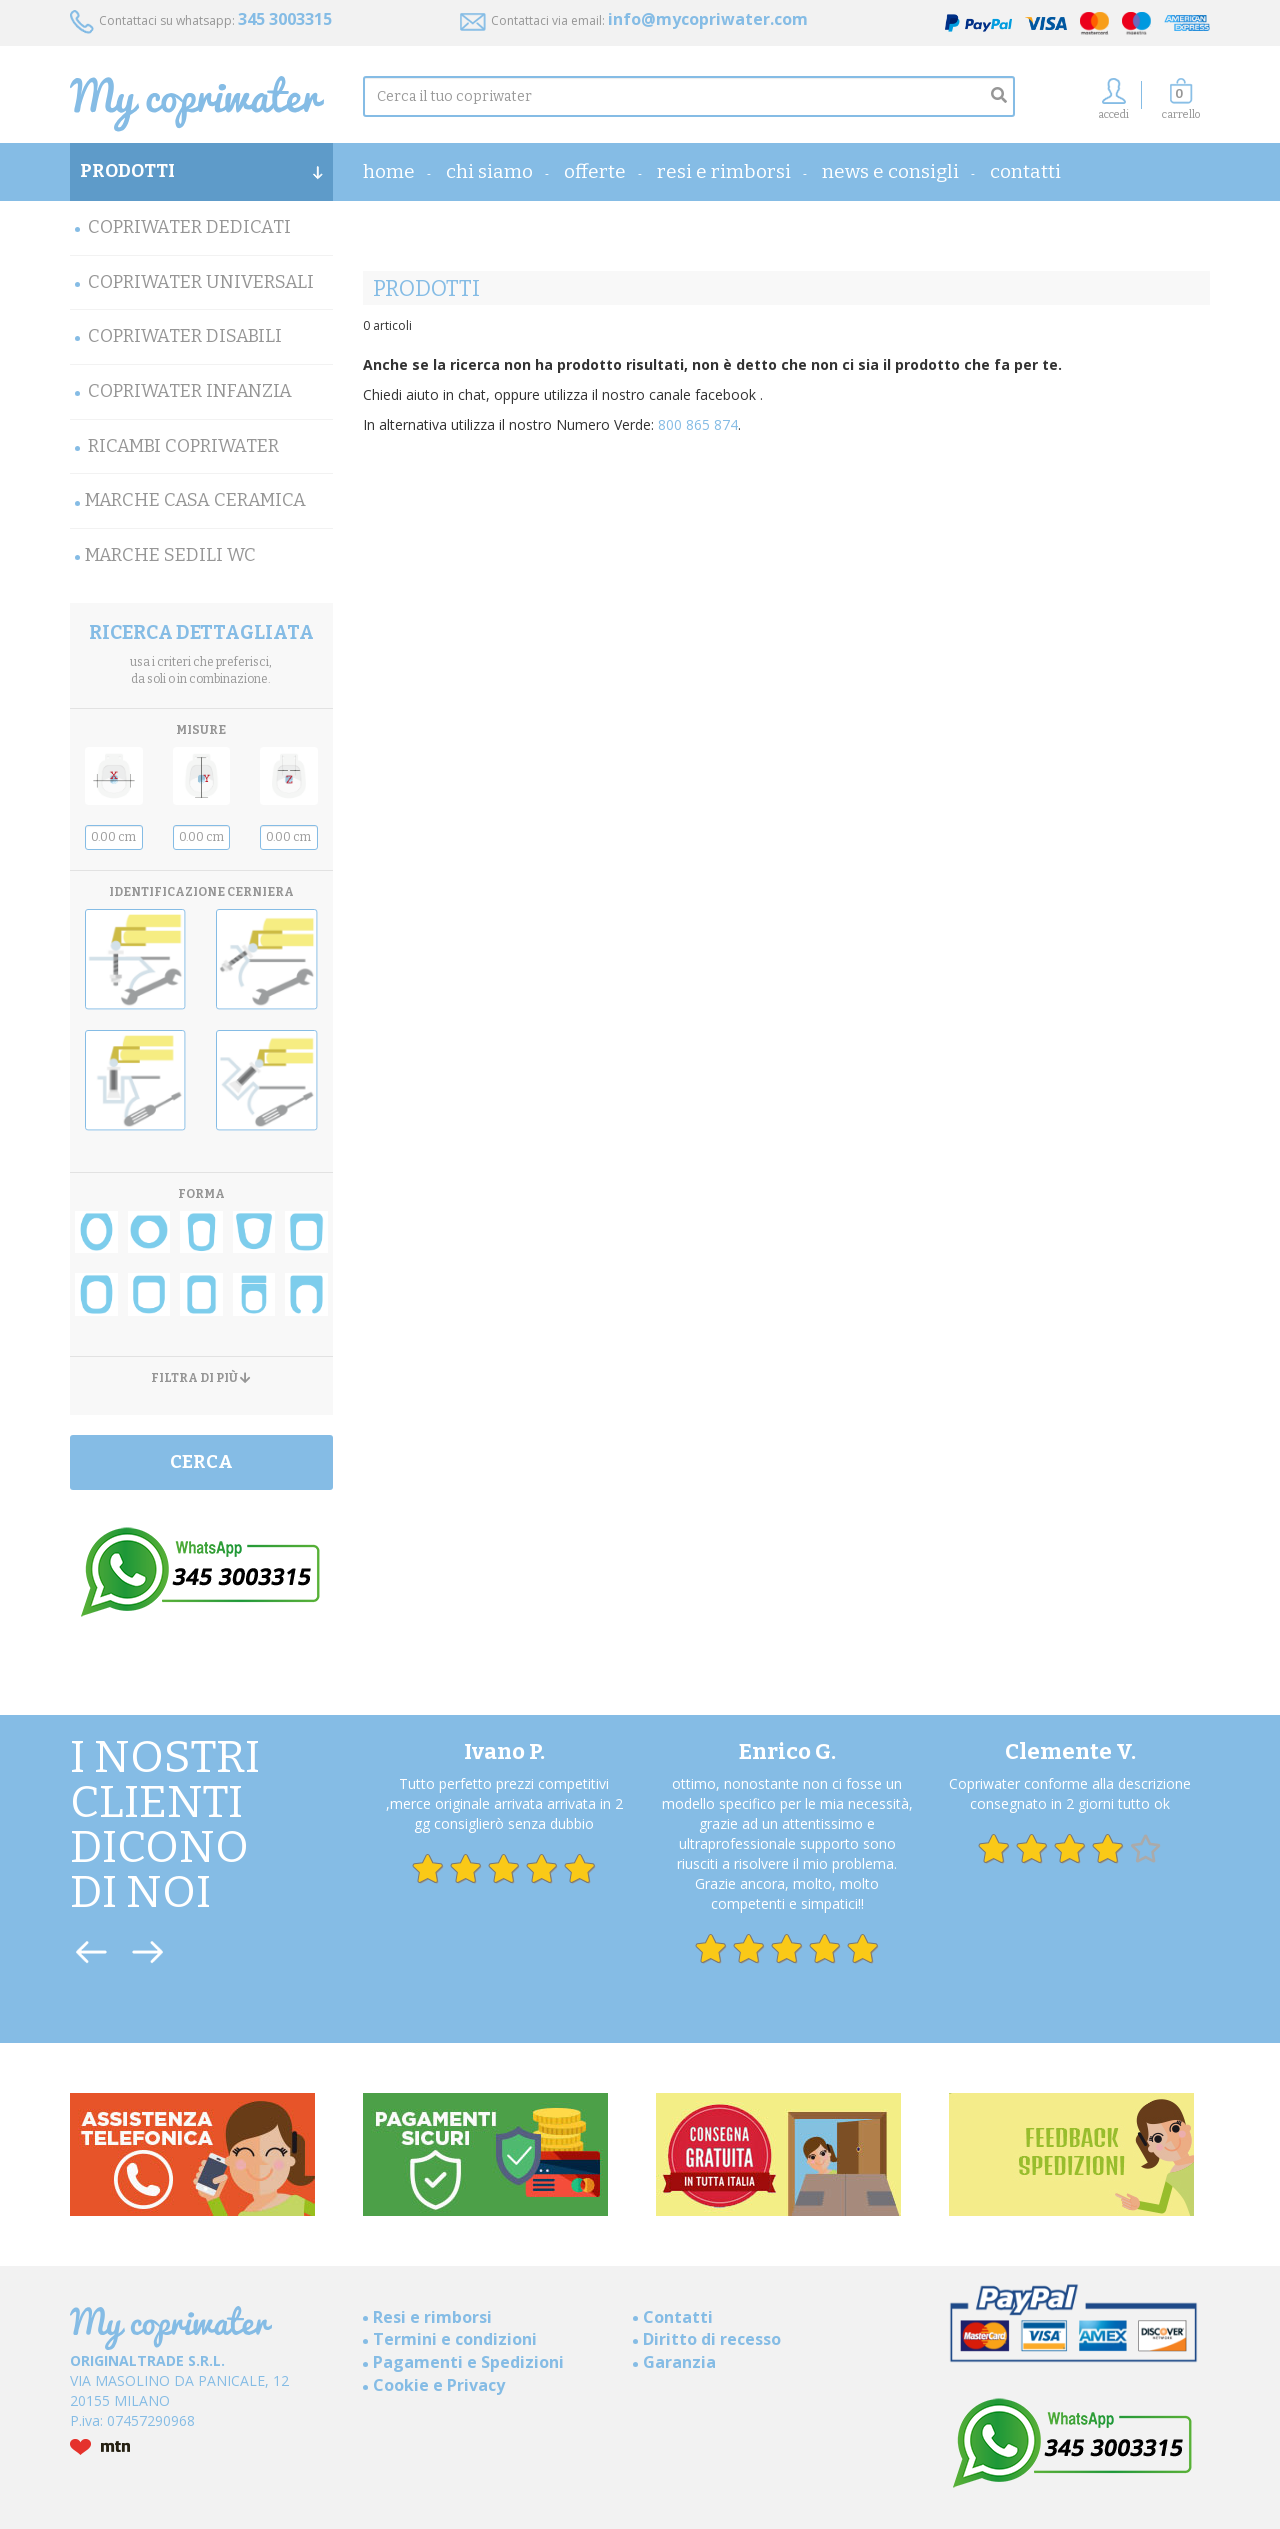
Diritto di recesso (712, 2339)
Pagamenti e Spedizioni (468, 2362)
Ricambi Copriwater (183, 446)
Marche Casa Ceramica (195, 500)
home (389, 171)
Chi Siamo (489, 171)
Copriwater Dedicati (189, 227)
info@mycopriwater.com (708, 19)
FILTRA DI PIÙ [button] (201, 1378)
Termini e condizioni (455, 2339)
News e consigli (890, 171)
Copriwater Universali (201, 282)
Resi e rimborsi (724, 171)
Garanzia (679, 2362)
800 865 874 (698, 424)
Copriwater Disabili (185, 336)
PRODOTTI (201, 171)
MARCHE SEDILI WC (170, 555)
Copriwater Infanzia (190, 391)
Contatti (1025, 171)
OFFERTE (595, 171)
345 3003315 (285, 19)
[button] (1181, 104)
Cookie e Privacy (439, 2385)
